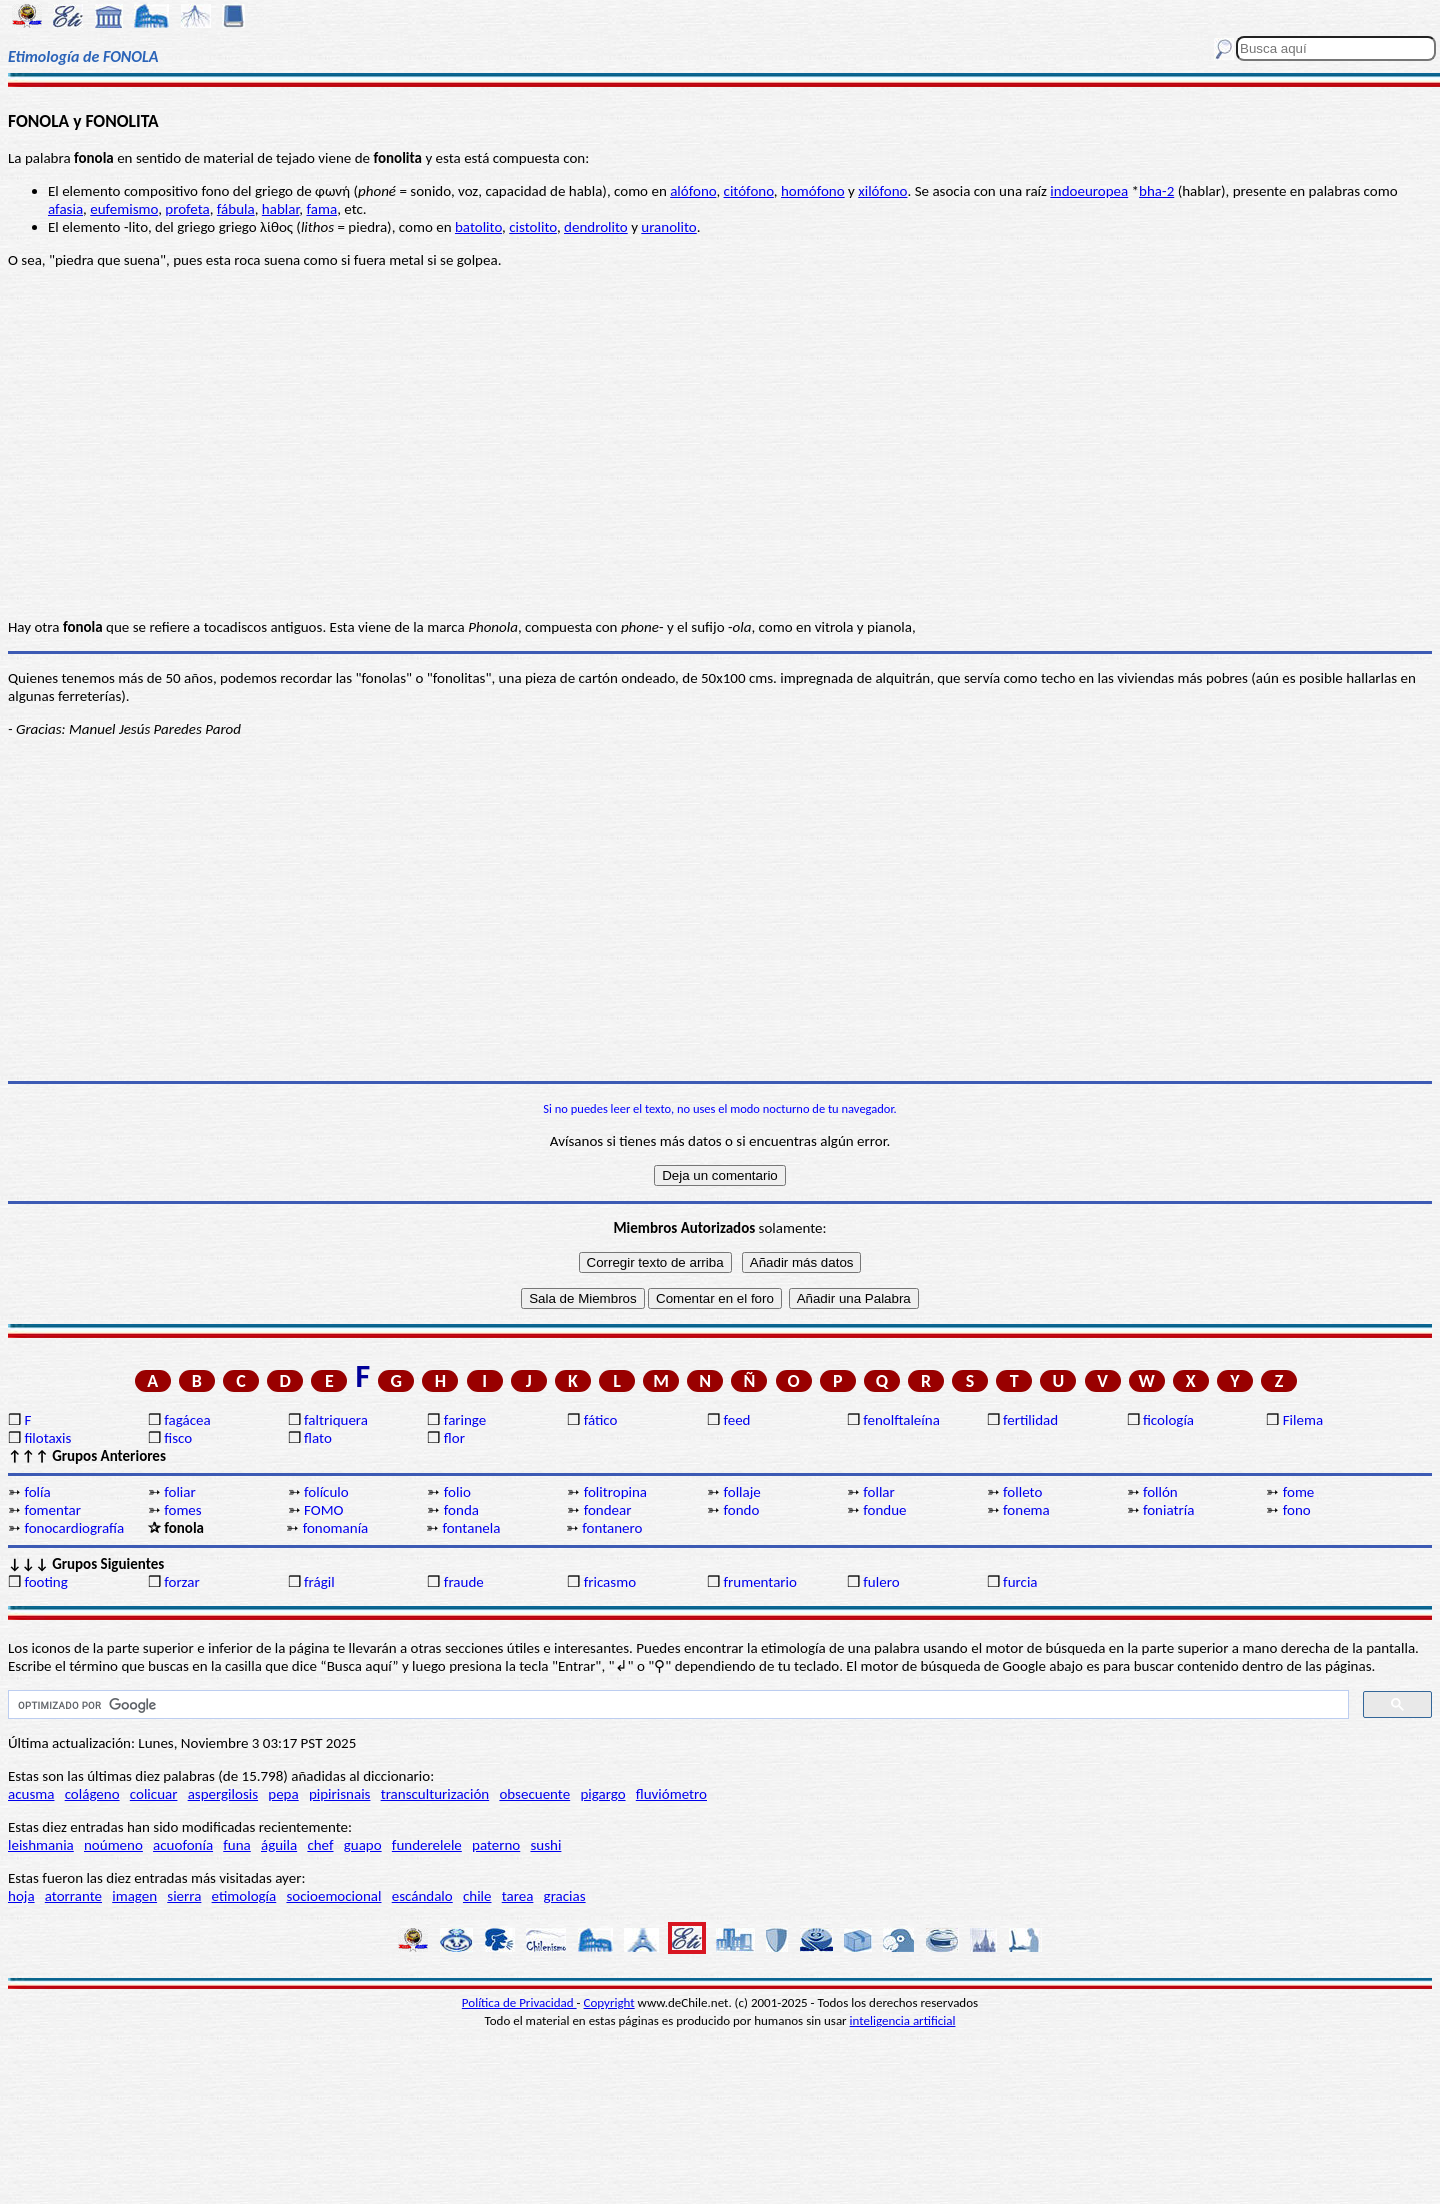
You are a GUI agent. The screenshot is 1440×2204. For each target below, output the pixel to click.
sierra (184, 1896)
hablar (281, 209)
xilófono (882, 191)
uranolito (668, 227)
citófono (749, 191)
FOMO (323, 1510)
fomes (183, 1510)
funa (237, 1845)
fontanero (612, 1528)
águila (279, 1845)
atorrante (73, 1896)
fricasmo (610, 1582)
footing (45, 1582)
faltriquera (336, 1420)
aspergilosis (223, 1794)
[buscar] (676, 1705)
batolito (478, 227)
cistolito (533, 227)
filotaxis (47, 1438)
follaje (741, 1492)
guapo (363, 1845)
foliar (179, 1492)
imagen (134, 1896)
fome (1299, 1492)
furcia (1020, 1582)
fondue (884, 1510)
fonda (461, 1510)
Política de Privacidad (519, 2002)
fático (601, 1420)
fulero (881, 1582)
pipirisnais (340, 1794)
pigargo (602, 1794)
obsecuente (534, 1794)
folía (37, 1492)
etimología (244, 1896)
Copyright (609, 2002)
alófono (693, 191)
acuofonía (183, 1845)
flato (318, 1438)
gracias (565, 1896)
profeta (187, 209)
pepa (283, 1794)
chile (477, 1896)
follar (878, 1492)
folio (457, 1492)
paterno (496, 1845)
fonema (1026, 1510)
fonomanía (336, 1528)
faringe (465, 1420)
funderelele (427, 1845)
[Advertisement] (720, 926)
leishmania (41, 1845)
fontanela (471, 1528)
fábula (236, 209)
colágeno (92, 1794)
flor (454, 1438)
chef (320, 1845)
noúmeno (113, 1845)
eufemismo (124, 209)
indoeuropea (1089, 191)
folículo (326, 1492)
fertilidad (1030, 1420)
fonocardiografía (74, 1528)
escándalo (422, 1896)
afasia (65, 209)
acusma (31, 1794)
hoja (21, 1896)
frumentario (759, 1582)
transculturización (435, 1794)
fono (1297, 1510)
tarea (518, 1896)
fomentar (52, 1510)
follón (1160, 1492)
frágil (319, 1582)
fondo (741, 1510)
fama (321, 209)
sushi (545, 1845)
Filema (1303, 1420)
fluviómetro (671, 1794)
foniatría (1168, 1510)
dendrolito (596, 227)
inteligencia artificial (903, 2020)
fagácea (187, 1420)
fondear (608, 1510)
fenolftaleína (901, 1420)
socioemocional (333, 1896)
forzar (182, 1582)
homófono (813, 191)
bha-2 (1156, 191)
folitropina (615, 1492)
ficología (1168, 1420)
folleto (1022, 1492)
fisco (178, 1438)
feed (736, 1420)
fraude (464, 1582)
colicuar (154, 1794)
